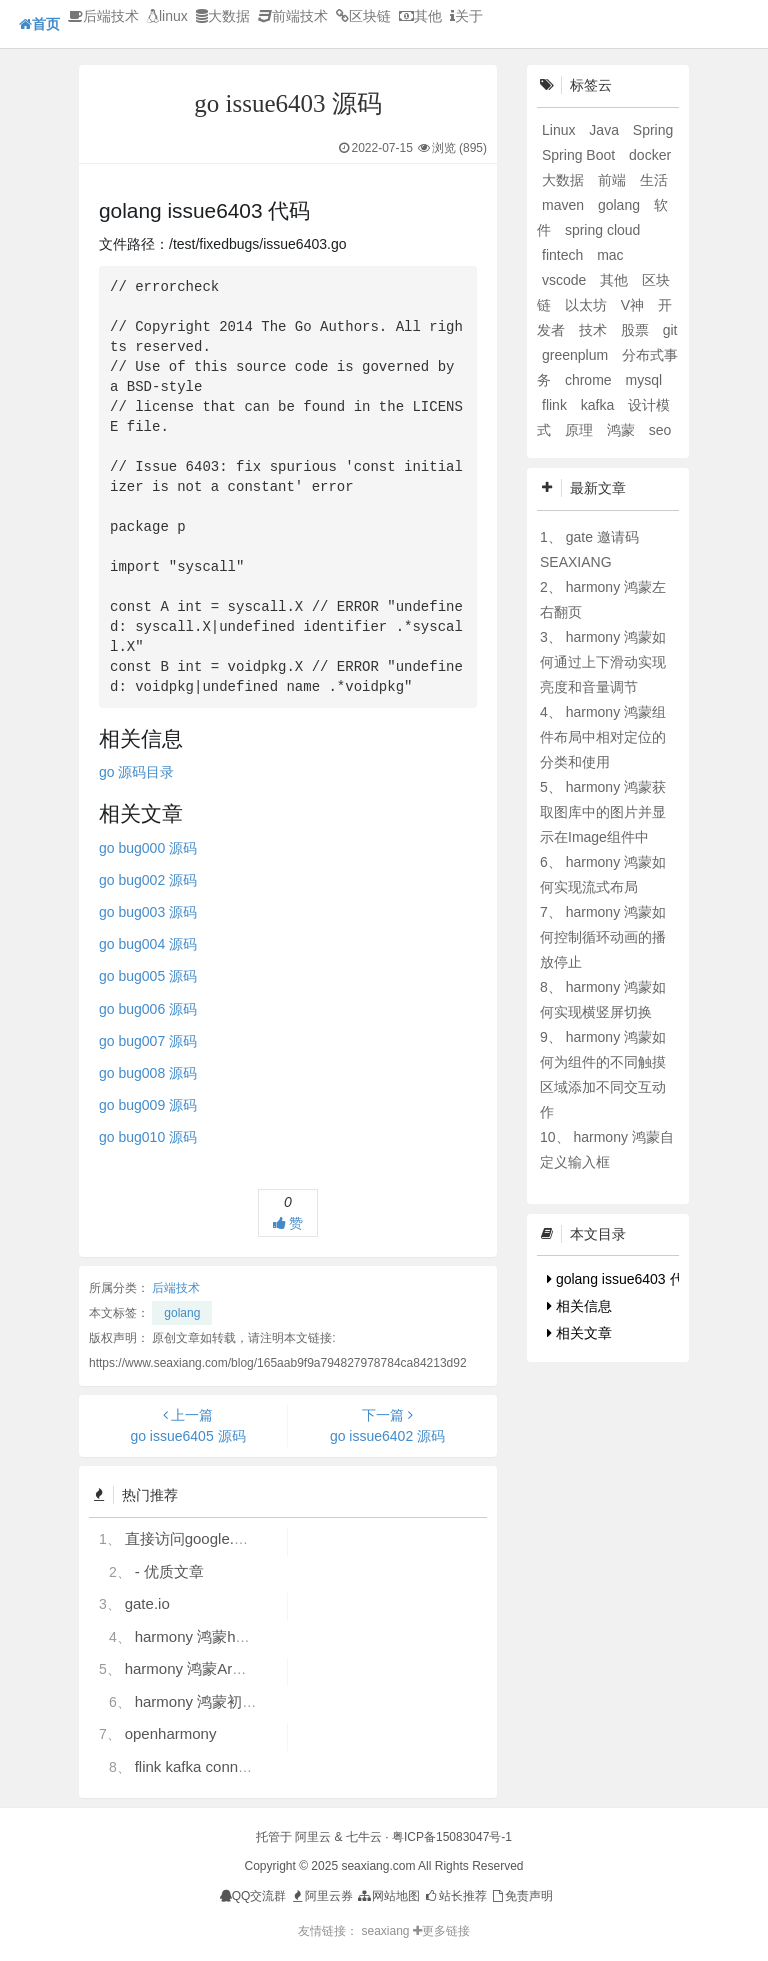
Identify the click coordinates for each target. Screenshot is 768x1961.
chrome (590, 380)
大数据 (223, 16)
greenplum (577, 355)
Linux (560, 130)
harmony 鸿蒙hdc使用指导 (223, 1636)
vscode (566, 280)
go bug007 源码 (148, 1041)
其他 (420, 16)
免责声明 (521, 1896)
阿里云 (313, 1837)
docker (650, 155)
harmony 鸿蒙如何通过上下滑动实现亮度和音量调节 (603, 662)
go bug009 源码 (148, 1105)
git (670, 330)
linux (167, 16)
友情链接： (328, 1931)
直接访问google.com (194, 1538)
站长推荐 (454, 1896)
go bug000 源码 (148, 848)
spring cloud (603, 230)
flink (556, 405)
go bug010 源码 (148, 1137)
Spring (653, 130)
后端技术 (103, 16)
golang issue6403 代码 (622, 1279)
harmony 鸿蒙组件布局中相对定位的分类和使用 (603, 737)
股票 (637, 330)
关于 (466, 16)
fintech (564, 255)
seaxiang (386, 1931)
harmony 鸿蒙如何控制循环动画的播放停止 (603, 937)
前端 (614, 180)
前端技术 (293, 16)
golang (182, 1313)
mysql (643, 380)
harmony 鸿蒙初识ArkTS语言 (232, 1701)
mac (610, 255)
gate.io (147, 1603)
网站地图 (387, 1896)
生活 (654, 180)
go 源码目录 (136, 772)
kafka (599, 405)
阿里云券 (321, 1896)
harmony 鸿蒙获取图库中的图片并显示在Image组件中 (603, 812)
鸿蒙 (623, 430)
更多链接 (441, 1931)
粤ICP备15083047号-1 (452, 1837)
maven (565, 205)
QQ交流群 (253, 1896)
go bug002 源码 (148, 880)
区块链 (363, 16)
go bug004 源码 (148, 944)
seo (660, 430)
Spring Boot (580, 155)
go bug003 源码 (148, 912)
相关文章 (579, 1333)
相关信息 (579, 1306)
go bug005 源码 (148, 976)
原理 (581, 430)
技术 (595, 330)
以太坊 (588, 305)
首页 (39, 24)
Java (605, 130)
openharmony (171, 1733)
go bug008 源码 (148, 1073)
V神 (634, 305)
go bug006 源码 (148, 1009)
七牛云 (364, 1837)
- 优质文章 (169, 1571)
